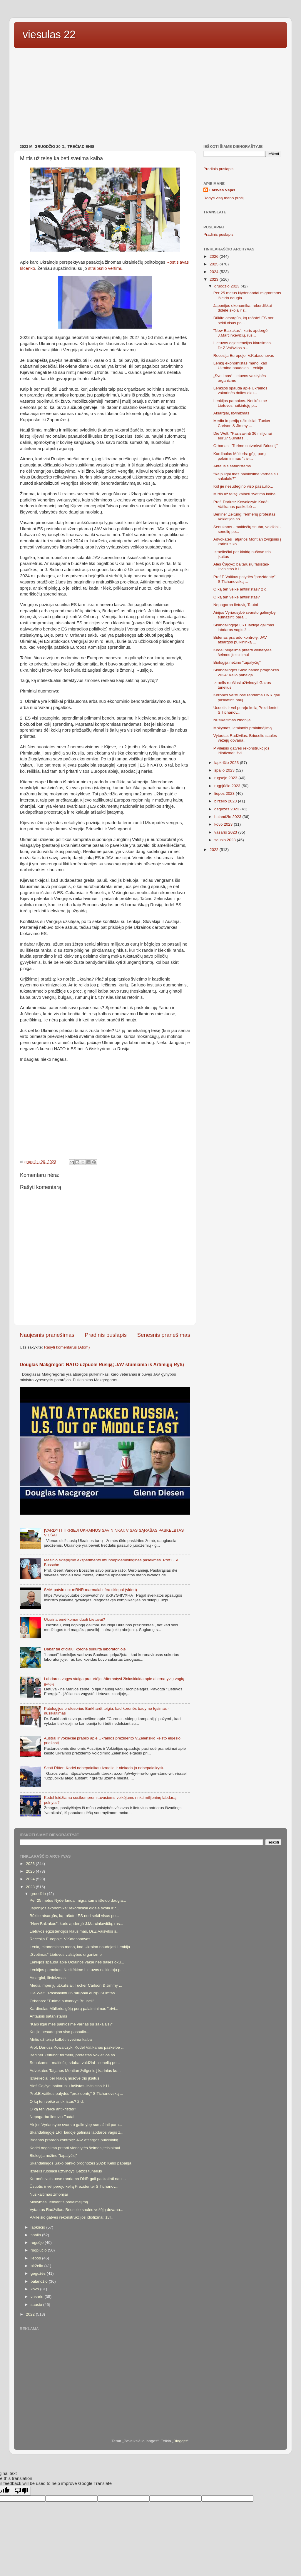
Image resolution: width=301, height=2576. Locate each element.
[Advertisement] (150, 97)
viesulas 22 (49, 35)
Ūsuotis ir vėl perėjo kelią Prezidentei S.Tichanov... (74, 2186)
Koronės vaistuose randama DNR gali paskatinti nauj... (78, 2179)
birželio (37, 2266)
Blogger (180, 2441)
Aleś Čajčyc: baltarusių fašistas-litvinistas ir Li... (241, 566)
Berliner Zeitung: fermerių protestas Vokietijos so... (74, 2055)
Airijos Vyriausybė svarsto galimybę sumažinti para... (244, 614)
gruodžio (39, 1893)
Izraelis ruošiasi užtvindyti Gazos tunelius (66, 2171)
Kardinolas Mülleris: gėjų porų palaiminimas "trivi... (239, 456)
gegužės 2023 (227, 809)
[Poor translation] (21, 2490)
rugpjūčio (39, 2250)
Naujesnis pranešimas (47, 1335)
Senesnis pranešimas (163, 1335)
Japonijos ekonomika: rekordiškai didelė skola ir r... (242, 307)
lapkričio (38, 2227)
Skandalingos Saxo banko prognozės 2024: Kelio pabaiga (246, 672)
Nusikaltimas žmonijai (232, 720)
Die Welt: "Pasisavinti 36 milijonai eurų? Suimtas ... (242, 435)
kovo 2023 (224, 824)
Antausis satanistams (232, 466)
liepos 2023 (225, 793)
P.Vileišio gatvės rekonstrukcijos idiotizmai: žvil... (241, 750)
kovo (35, 2289)
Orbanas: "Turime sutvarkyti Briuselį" (245, 446)
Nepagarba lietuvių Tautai (235, 605)
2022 (215, 849)
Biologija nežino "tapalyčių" (237, 662)
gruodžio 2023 (227, 286)
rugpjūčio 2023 (227, 786)
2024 (215, 272)
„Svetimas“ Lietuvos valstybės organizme (66, 1954)
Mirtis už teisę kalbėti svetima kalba (244, 494)
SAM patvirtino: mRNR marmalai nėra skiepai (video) (90, 1590)
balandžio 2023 (228, 816)
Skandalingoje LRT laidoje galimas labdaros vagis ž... (243, 627)
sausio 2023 (225, 840)
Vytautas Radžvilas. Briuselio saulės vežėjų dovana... (245, 737)
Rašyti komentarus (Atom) (67, 1347)
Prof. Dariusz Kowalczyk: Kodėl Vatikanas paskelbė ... (241, 504)
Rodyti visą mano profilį (224, 198)
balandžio (40, 2281)
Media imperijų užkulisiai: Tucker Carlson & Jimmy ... (241, 423)
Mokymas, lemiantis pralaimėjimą (242, 728)
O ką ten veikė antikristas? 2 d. (240, 589)
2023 (215, 279)
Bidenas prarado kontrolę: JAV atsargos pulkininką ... (240, 639)
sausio (37, 2304)
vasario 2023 (226, 832)
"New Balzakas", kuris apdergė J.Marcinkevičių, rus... (240, 332)
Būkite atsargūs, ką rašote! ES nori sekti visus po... (244, 320)
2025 (215, 264)
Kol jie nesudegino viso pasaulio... (243, 486)
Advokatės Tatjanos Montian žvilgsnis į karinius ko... (75, 2070)
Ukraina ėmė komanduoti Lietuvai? (74, 1619)
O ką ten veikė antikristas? (236, 597)
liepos (36, 2258)
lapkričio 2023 (227, 762)
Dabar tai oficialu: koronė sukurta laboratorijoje (85, 1649)
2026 (215, 256)
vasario (37, 2296)
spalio (36, 2235)
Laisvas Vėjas (222, 190)
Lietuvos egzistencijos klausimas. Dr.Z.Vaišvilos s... (242, 345)
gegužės (39, 2273)
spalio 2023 (225, 770)
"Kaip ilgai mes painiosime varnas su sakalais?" (71, 2024)
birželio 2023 (226, 801)
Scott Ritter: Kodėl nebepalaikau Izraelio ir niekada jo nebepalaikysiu (104, 1768)
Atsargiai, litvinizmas (231, 413)
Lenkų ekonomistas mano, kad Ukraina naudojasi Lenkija (240, 365)
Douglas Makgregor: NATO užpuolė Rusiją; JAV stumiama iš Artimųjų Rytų (102, 1364)
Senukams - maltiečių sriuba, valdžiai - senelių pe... (75, 2062)
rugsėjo (38, 2242)
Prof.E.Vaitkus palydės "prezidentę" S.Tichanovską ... (244, 579)
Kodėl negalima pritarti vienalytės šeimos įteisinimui (242, 652)
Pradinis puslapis (106, 1335)
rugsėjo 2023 (226, 778)
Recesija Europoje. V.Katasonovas (243, 355)
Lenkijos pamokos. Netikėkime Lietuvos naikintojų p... (240, 403)
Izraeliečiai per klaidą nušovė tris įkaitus (64, 2078)
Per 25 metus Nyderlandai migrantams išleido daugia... (78, 1900)
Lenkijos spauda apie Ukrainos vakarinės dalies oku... (240, 390)
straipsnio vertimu (105, 268)
